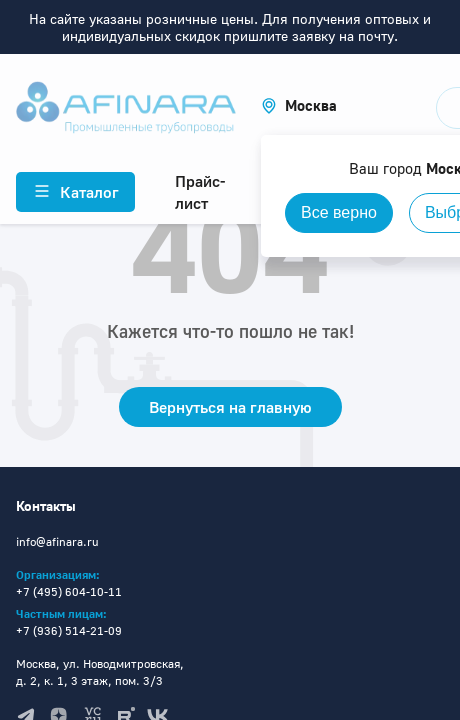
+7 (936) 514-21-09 (69, 630)
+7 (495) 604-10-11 (69, 591)
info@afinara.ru (57, 541)
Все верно (339, 212)
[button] (299, 105)
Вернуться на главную (230, 407)
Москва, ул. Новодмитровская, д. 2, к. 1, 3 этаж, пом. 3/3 (100, 672)
